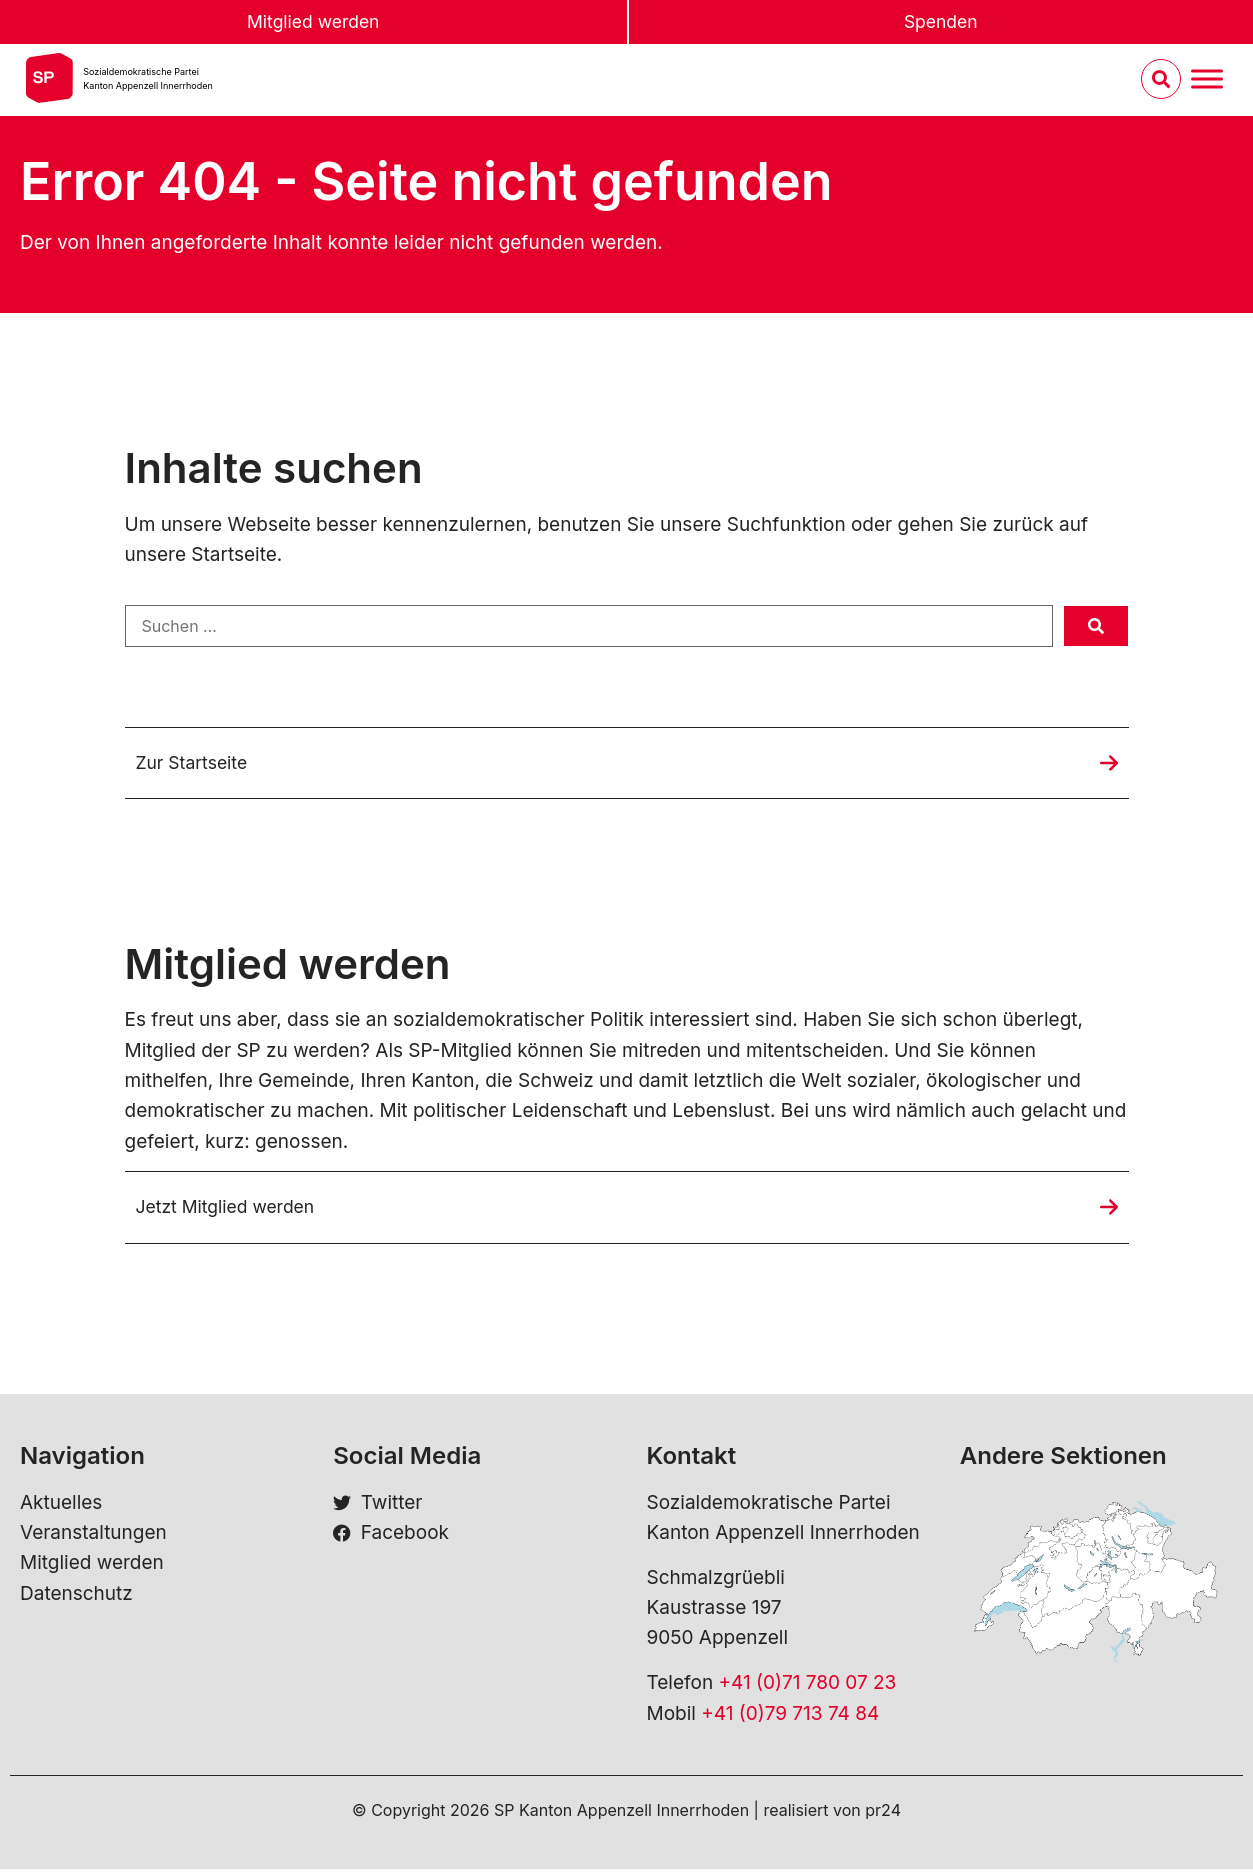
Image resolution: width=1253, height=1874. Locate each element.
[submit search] (1096, 626)
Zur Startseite (196, 763)
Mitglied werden (313, 22)
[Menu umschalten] (1207, 81)
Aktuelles (61, 1506)
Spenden (941, 22)
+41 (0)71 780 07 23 (807, 1687)
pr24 (883, 1815)
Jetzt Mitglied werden (233, 1210)
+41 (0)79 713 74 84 (790, 1717)
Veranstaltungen (93, 1537)
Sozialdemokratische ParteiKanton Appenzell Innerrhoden (147, 80)
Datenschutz (76, 1597)
